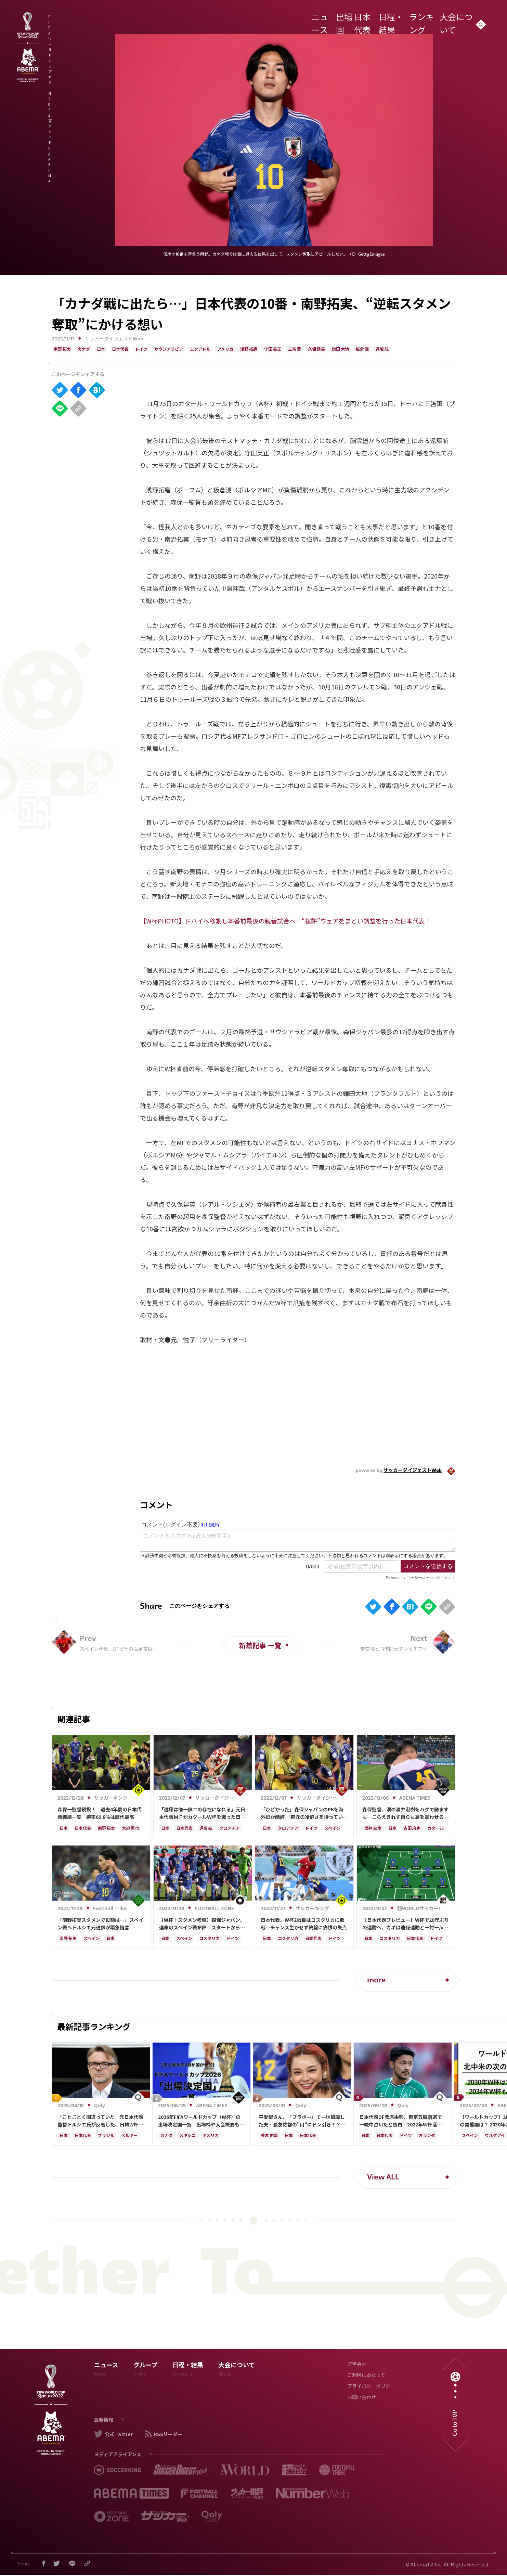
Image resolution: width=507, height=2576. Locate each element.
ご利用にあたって (366, 2376)
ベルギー (129, 2136)
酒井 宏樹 (372, 1829)
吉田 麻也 (411, 1829)
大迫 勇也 (130, 1829)
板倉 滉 (362, 350)
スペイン (332, 1829)
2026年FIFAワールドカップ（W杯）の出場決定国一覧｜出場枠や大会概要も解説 (201, 2120)
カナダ (84, 350)
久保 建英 (316, 350)
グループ (145, 2371)
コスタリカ (209, 1939)
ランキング (420, 18)
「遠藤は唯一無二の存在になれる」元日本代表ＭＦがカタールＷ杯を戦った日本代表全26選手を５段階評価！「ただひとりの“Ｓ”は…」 (202, 1813)
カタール (435, 1829)
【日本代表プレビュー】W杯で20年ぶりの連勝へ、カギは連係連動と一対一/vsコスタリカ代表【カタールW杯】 (405, 1923)
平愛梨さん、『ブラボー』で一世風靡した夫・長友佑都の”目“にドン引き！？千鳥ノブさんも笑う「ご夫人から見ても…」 (302, 2120)
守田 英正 (272, 350)
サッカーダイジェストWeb (114, 339)
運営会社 (356, 2365)
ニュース (311, 18)
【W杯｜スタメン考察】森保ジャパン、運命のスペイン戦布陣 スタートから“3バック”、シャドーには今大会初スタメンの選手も (202, 1923)
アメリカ (225, 350)
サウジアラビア (168, 350)
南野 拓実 (62, 350)
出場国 (335, 18)
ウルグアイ (495, 2136)
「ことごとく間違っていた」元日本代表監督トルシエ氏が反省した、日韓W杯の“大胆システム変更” (100, 2120)
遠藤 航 (382, 350)
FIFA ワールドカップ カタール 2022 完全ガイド (127, 20)
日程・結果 (389, 18)
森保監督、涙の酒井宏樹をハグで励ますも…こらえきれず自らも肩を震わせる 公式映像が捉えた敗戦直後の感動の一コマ (406, 1813)
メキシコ (187, 2136)
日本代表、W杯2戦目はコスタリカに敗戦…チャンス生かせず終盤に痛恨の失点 (304, 1923)
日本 (101, 350)
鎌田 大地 (340, 350)
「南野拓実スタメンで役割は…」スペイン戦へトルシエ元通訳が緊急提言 (100, 1923)
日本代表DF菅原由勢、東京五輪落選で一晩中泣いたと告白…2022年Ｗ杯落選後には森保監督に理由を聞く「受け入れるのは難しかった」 (402, 2120)
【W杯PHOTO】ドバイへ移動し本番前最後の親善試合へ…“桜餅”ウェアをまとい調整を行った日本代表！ (285, 920)
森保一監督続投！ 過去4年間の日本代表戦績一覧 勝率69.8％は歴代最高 (99, 1813)
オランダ (427, 2136)
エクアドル (200, 350)
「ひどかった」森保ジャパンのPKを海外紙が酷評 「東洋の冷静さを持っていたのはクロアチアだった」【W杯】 (304, 1813)
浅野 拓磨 (248, 350)
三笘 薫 (294, 350)
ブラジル (106, 2136)
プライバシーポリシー (371, 2387)
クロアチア (229, 1829)
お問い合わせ (361, 2398)
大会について (453, 18)
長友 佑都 (269, 2136)
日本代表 (359, 18)
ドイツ (141, 350)
